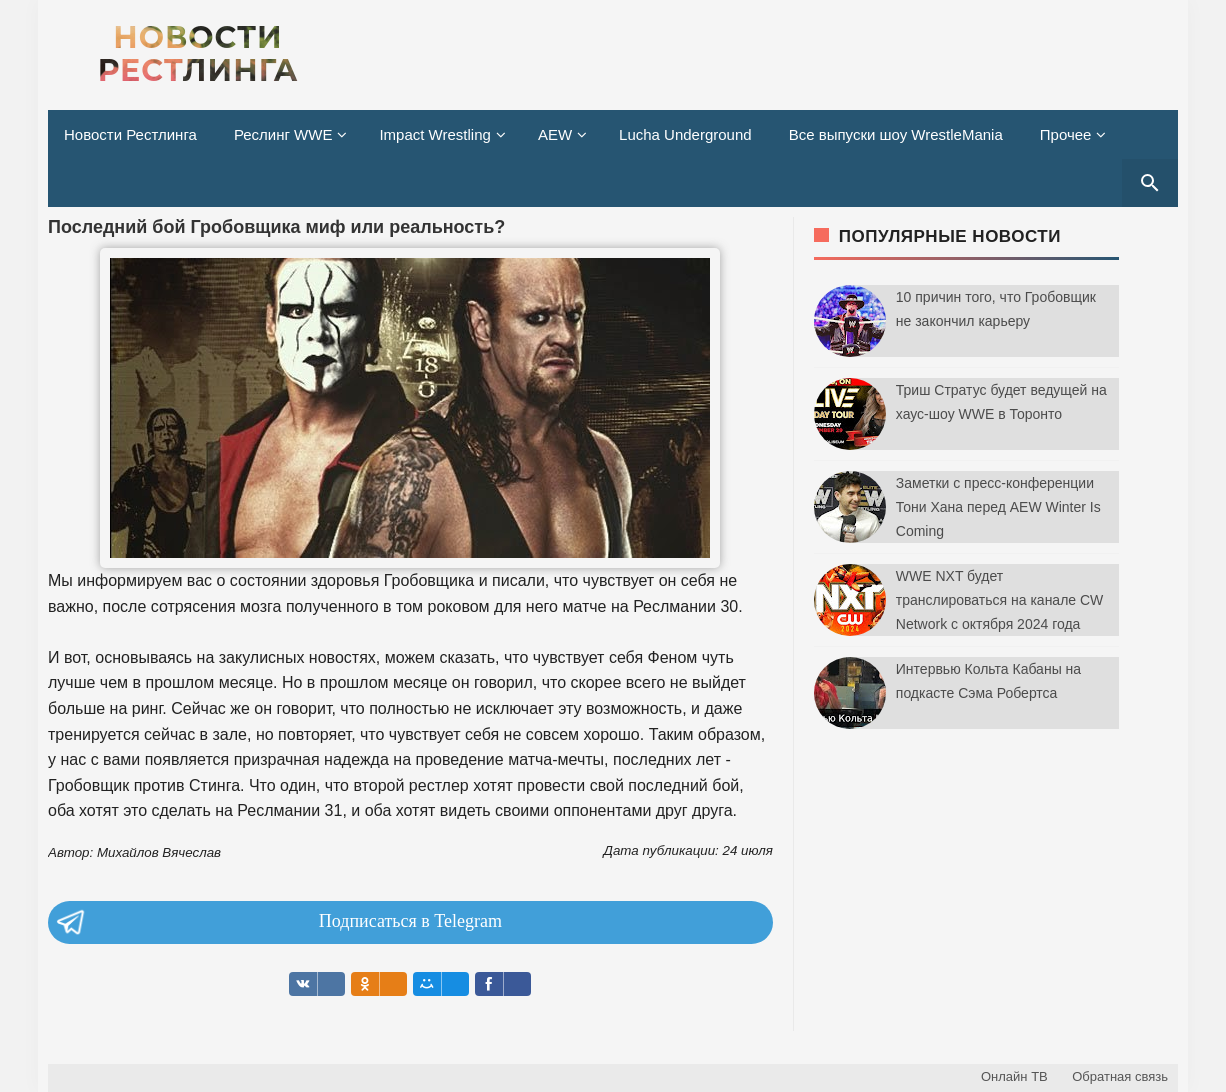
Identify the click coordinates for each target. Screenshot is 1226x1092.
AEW (555, 134)
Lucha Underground (685, 134)
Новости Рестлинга (130, 134)
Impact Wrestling (434, 134)
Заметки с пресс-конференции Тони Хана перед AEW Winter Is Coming (998, 507)
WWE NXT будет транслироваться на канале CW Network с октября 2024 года (1000, 600)
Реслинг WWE (283, 134)
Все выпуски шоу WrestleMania (896, 134)
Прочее (1066, 134)
